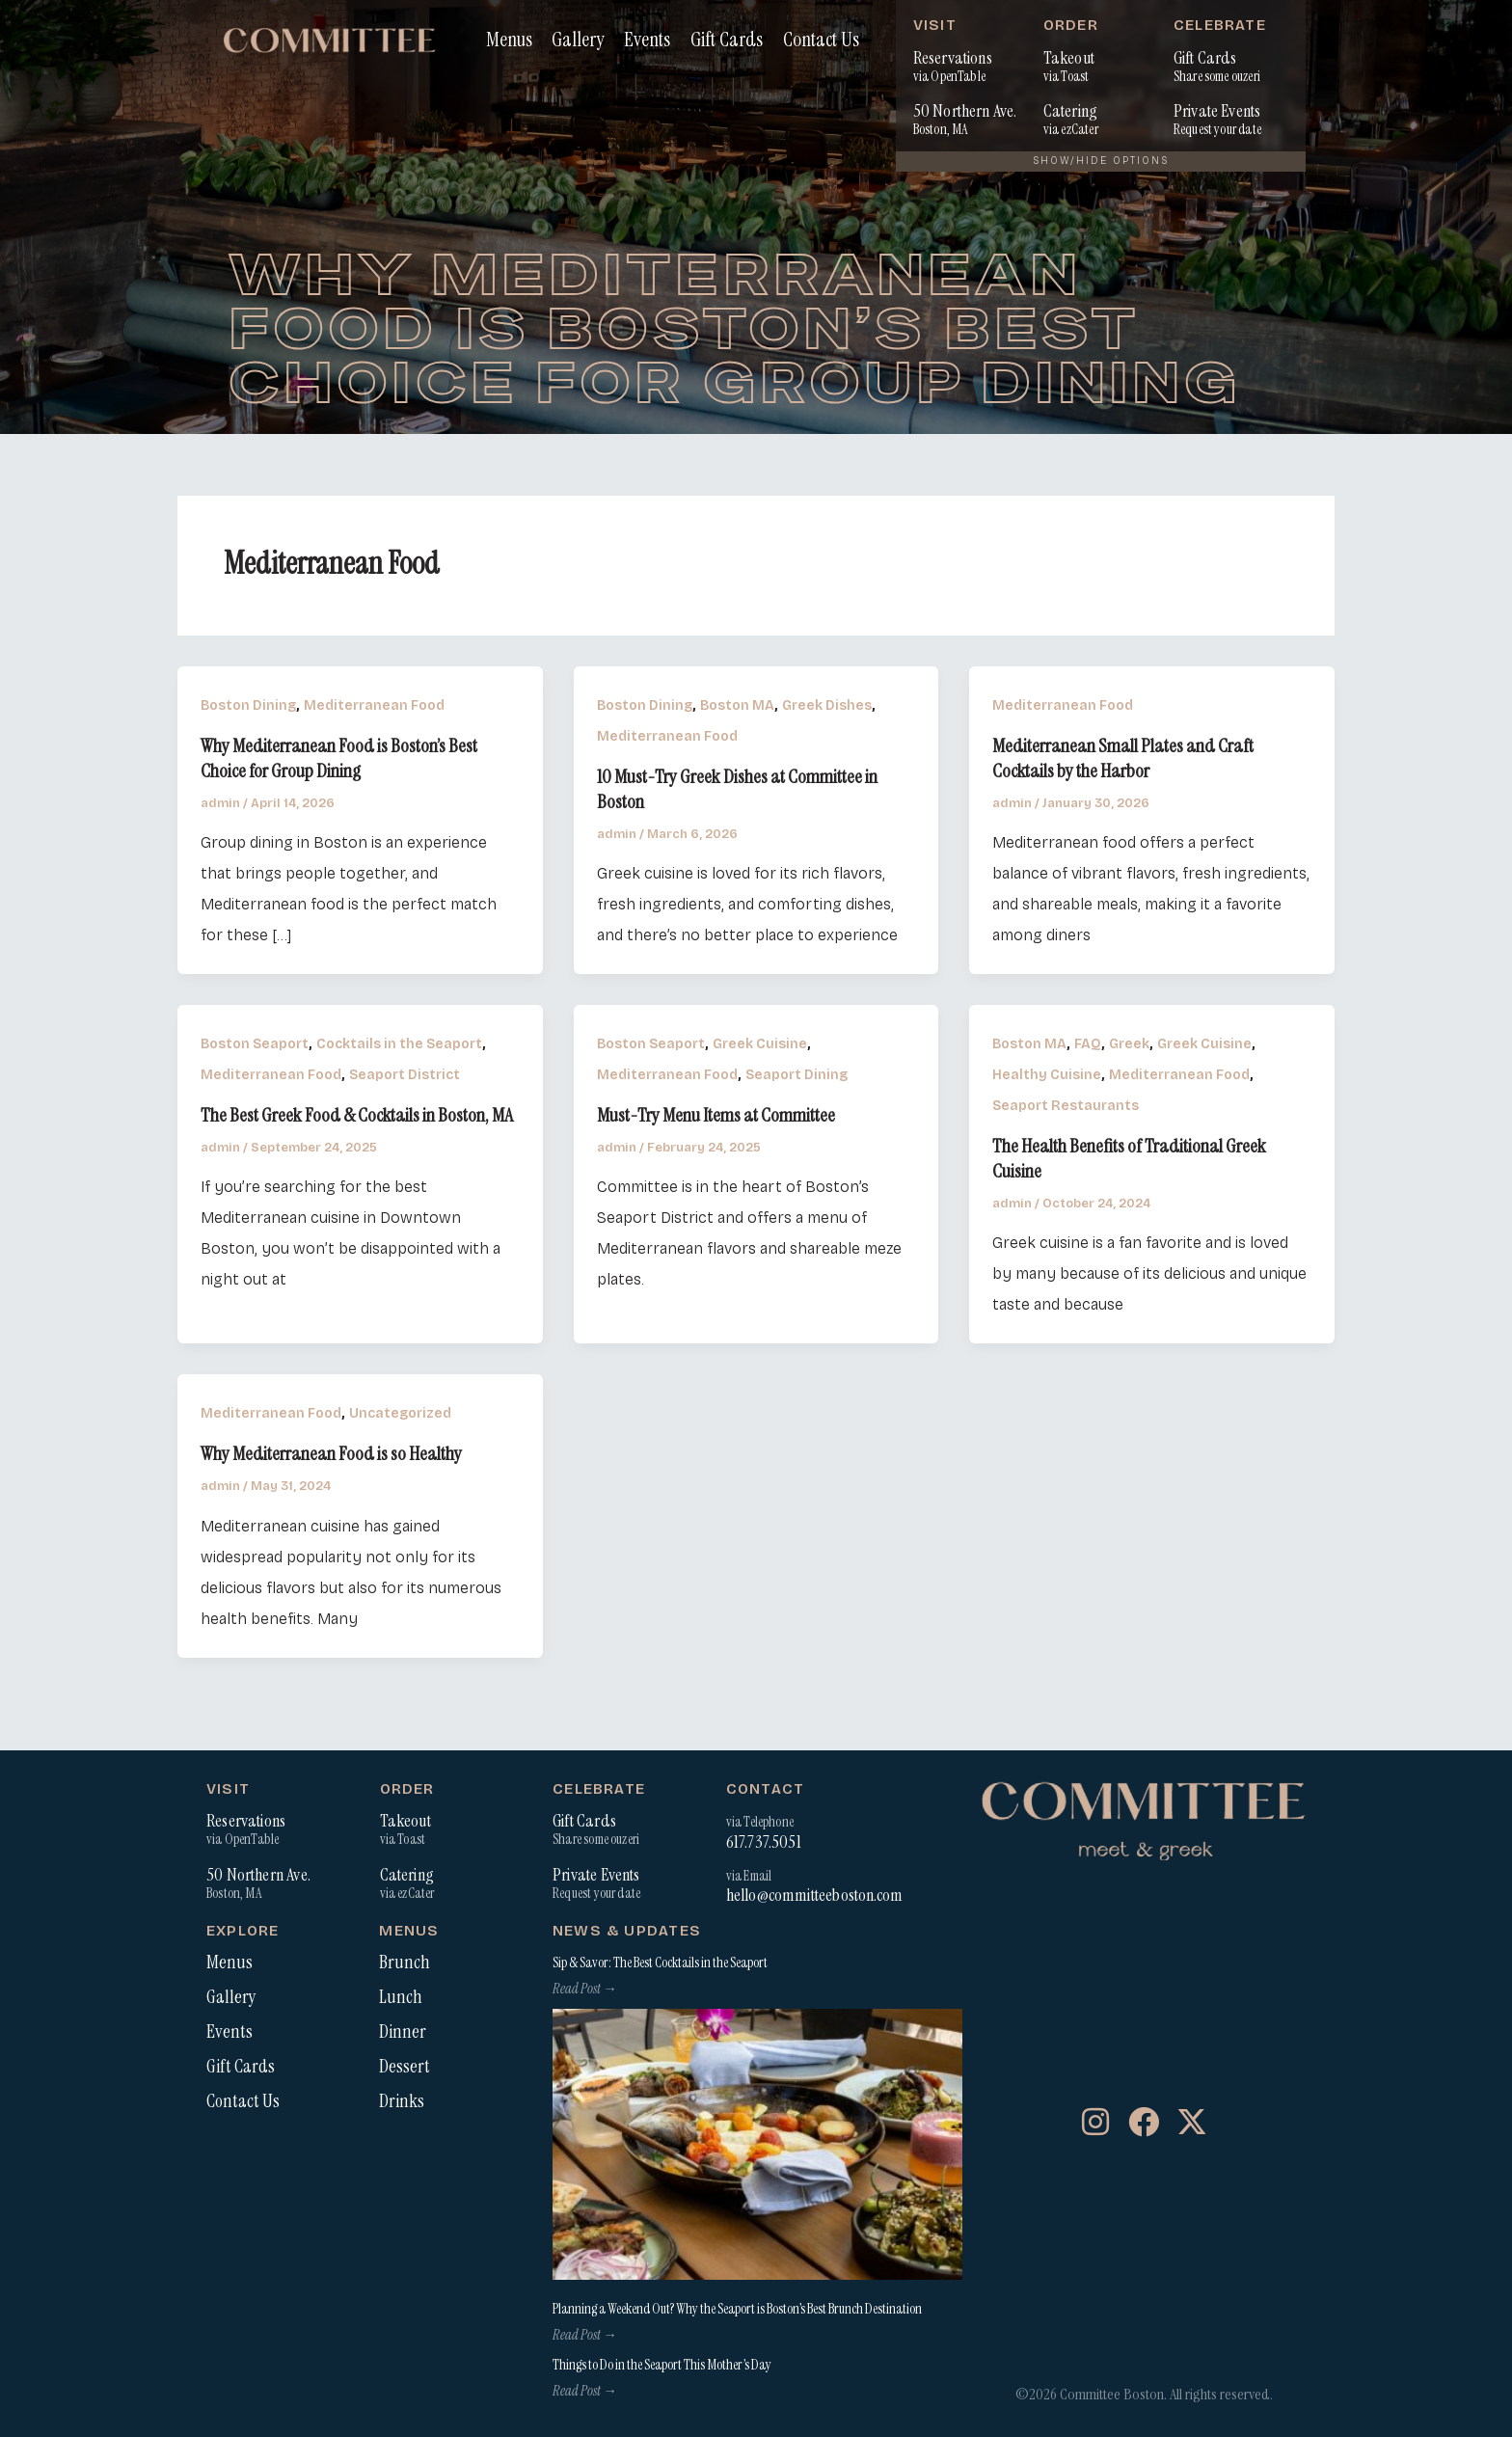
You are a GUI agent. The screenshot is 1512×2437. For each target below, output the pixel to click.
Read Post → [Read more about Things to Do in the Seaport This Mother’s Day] (584, 2390)
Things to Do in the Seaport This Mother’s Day (662, 2364)
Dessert (404, 2066)
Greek (1129, 1044)
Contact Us (821, 39)
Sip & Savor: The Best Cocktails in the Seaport (660, 1962)
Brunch (404, 1962)
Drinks (401, 2101)
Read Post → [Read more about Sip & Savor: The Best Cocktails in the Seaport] (584, 1988)
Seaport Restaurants (1065, 1105)
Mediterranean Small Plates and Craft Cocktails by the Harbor (1123, 758)
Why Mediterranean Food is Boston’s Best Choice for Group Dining (339, 758)
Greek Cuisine (760, 1044)
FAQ (1087, 1044)
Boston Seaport (255, 1044)
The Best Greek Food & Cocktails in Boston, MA (357, 1114)
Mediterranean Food (374, 705)
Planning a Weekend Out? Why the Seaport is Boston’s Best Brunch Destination (737, 2308)
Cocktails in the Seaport (399, 1044)
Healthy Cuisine (1046, 1075)
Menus (509, 39)
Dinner (402, 2032)
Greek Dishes (827, 705)
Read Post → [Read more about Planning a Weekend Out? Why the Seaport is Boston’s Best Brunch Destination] (584, 2334)
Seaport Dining (796, 1075)
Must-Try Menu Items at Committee (716, 1114)
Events (647, 39)
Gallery (578, 39)
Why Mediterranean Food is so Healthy (331, 1453)
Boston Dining (248, 705)
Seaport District (404, 1075)
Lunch (400, 1997)
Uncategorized (400, 1413)
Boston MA (737, 705)
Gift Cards (726, 39)
